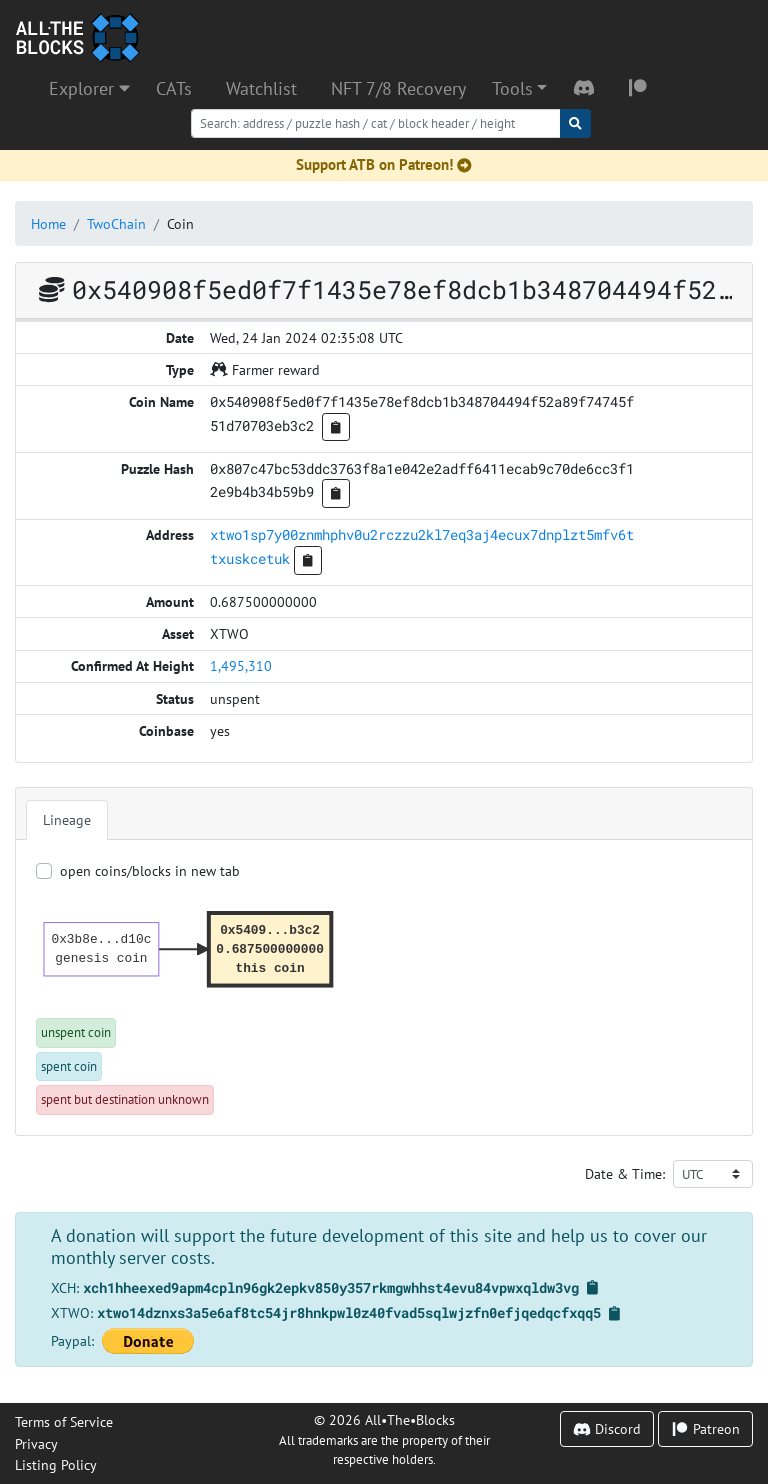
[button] (519, 89)
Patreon (705, 1428)
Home (48, 223)
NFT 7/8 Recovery (398, 88)
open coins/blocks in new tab (150, 870)
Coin (180, 223)
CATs (174, 88)
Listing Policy (56, 1464)
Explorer (89, 88)
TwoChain (116, 223)
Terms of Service (64, 1421)
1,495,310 (241, 665)
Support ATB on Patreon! (384, 164)
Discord (607, 1428)
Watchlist (261, 88)
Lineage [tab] (67, 819)
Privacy (36, 1443)
